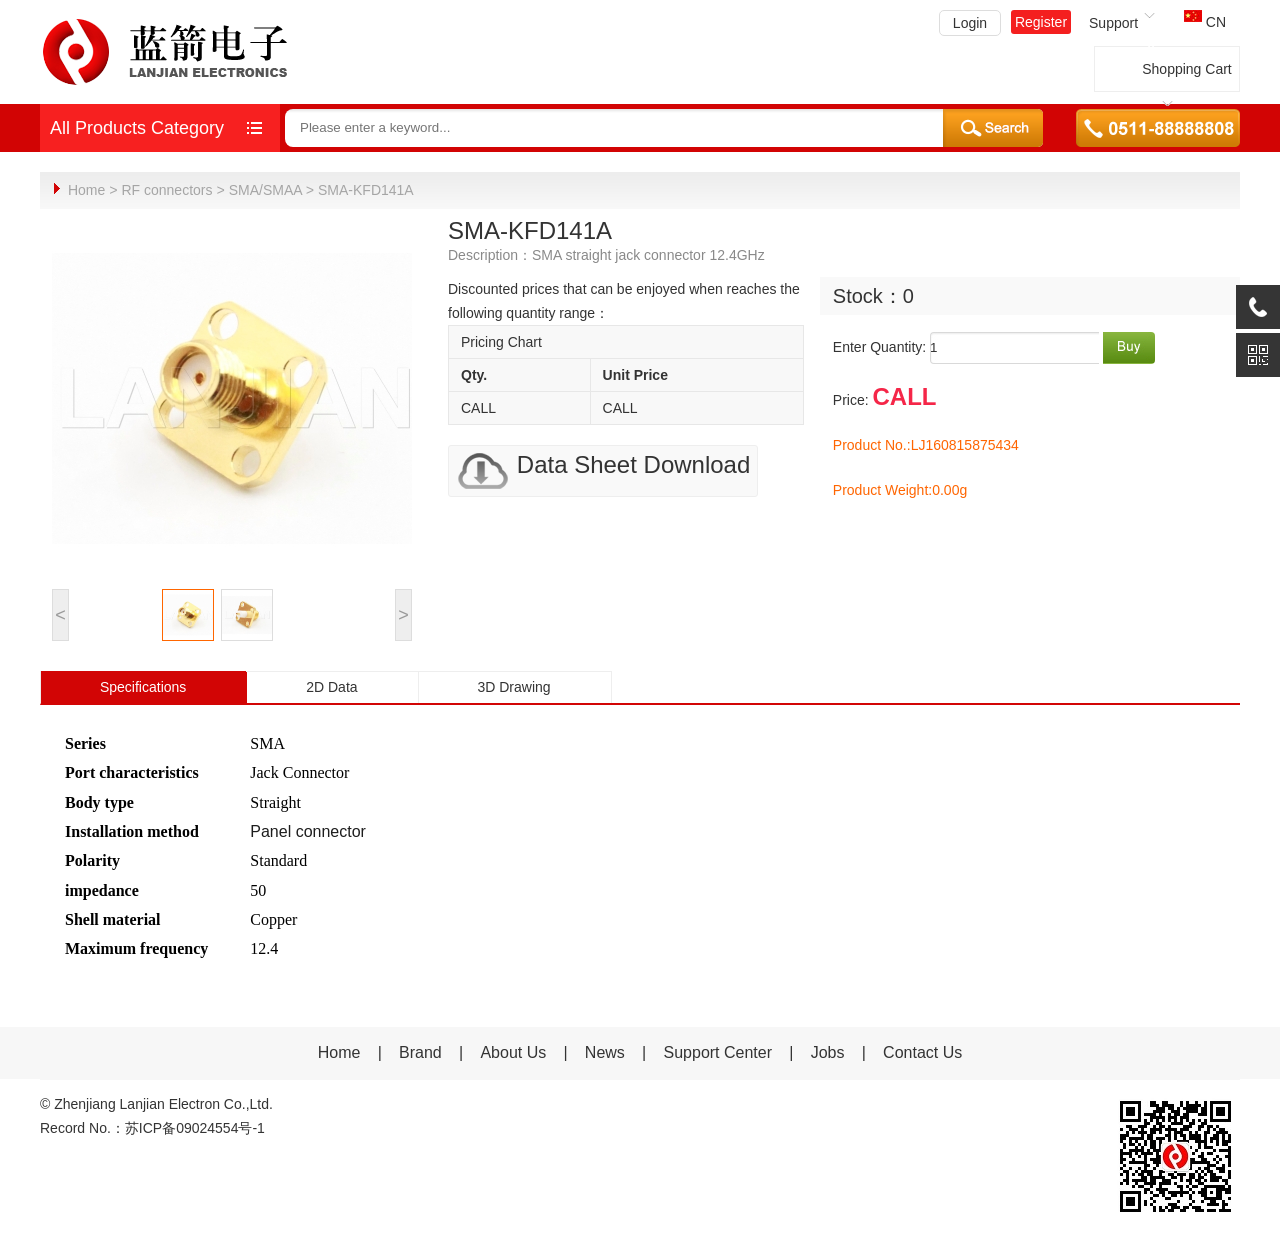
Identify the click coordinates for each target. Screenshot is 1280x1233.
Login (970, 23)
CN (1205, 22)
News (607, 1051)
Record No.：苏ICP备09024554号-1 (152, 1127)
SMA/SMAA (265, 190)
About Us (513, 1051)
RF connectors (166, 190)
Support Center (718, 1051)
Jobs (828, 1051)
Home (86, 190)
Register (1041, 22)
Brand (420, 1051)
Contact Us (922, 1051)
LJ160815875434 (965, 444)
